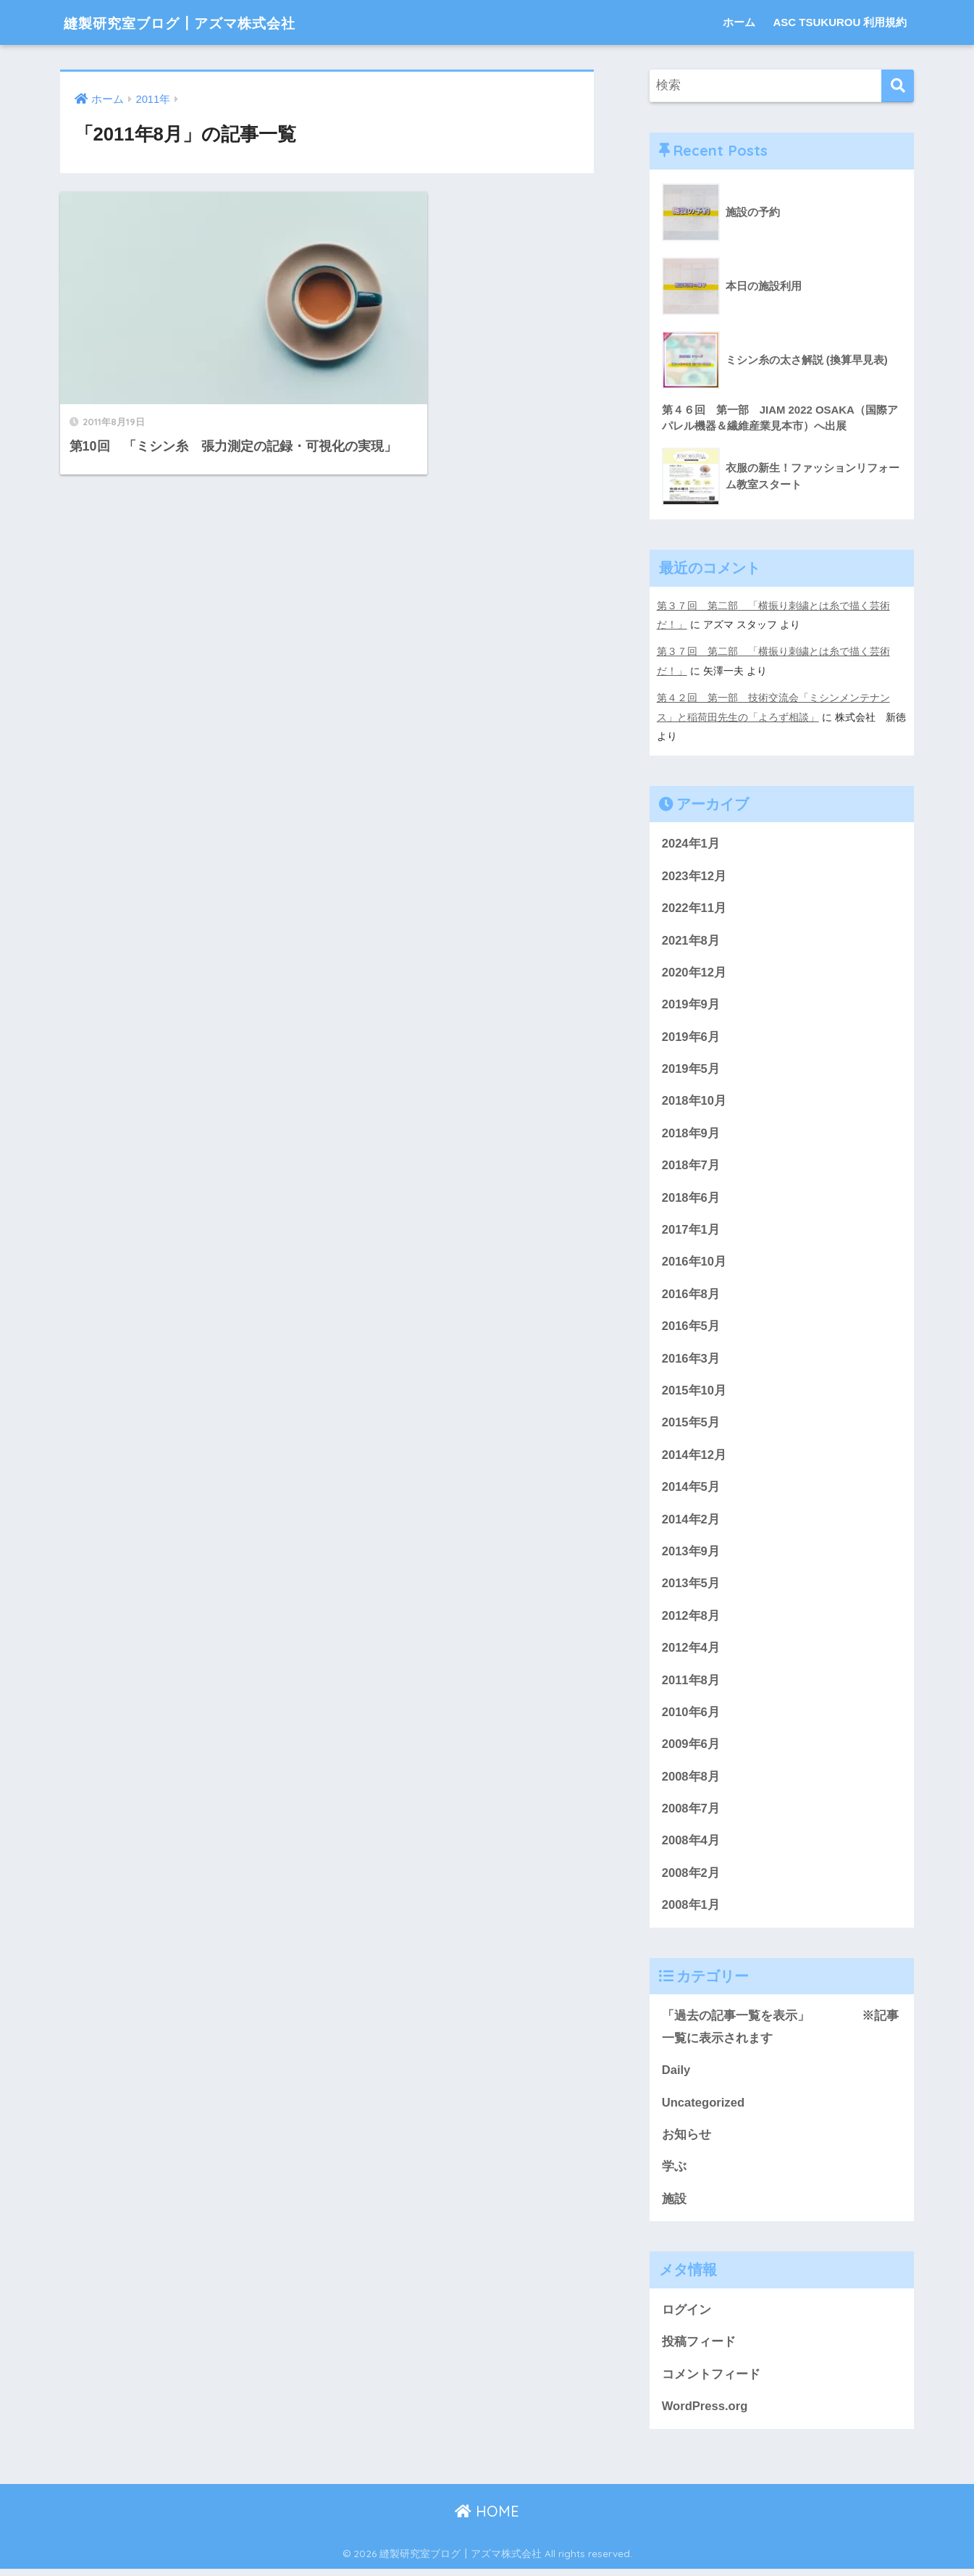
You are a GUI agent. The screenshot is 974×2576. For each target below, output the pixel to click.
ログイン (686, 2316)
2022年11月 (694, 906)
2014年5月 (691, 1489)
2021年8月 (691, 938)
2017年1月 (691, 1230)
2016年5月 (691, 1327)
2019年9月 (691, 1003)
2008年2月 (691, 1877)
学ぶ (674, 2173)
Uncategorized (704, 2108)
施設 (674, 2205)
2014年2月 (691, 1521)
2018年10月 (694, 1100)
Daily (676, 2076)
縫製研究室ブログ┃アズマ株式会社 (205, 22)
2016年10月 (694, 1262)
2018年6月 (691, 1197)
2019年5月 (691, 1067)
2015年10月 (694, 1391)
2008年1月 (691, 1910)
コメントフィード (711, 2381)
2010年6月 (691, 1716)
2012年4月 (691, 1650)
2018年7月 (691, 1165)
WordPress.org (705, 2413)
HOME (487, 2518)
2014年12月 (694, 1456)
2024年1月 (691, 841)
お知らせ (686, 2140)
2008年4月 (691, 1845)
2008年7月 (691, 1813)
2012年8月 (691, 1618)
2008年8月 (691, 1780)
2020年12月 (694, 970)
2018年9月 (691, 1132)
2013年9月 (691, 1553)
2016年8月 (691, 1294)
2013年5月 (691, 1586)
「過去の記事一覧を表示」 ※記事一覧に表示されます (780, 2032)
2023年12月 (694, 873)
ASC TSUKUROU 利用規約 (840, 22)
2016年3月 (691, 1359)
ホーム (739, 22)
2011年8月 (691, 1683)
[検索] (897, 86)
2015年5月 (691, 1424)
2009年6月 (691, 1748)
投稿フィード (699, 2349)
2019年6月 (691, 1035)
